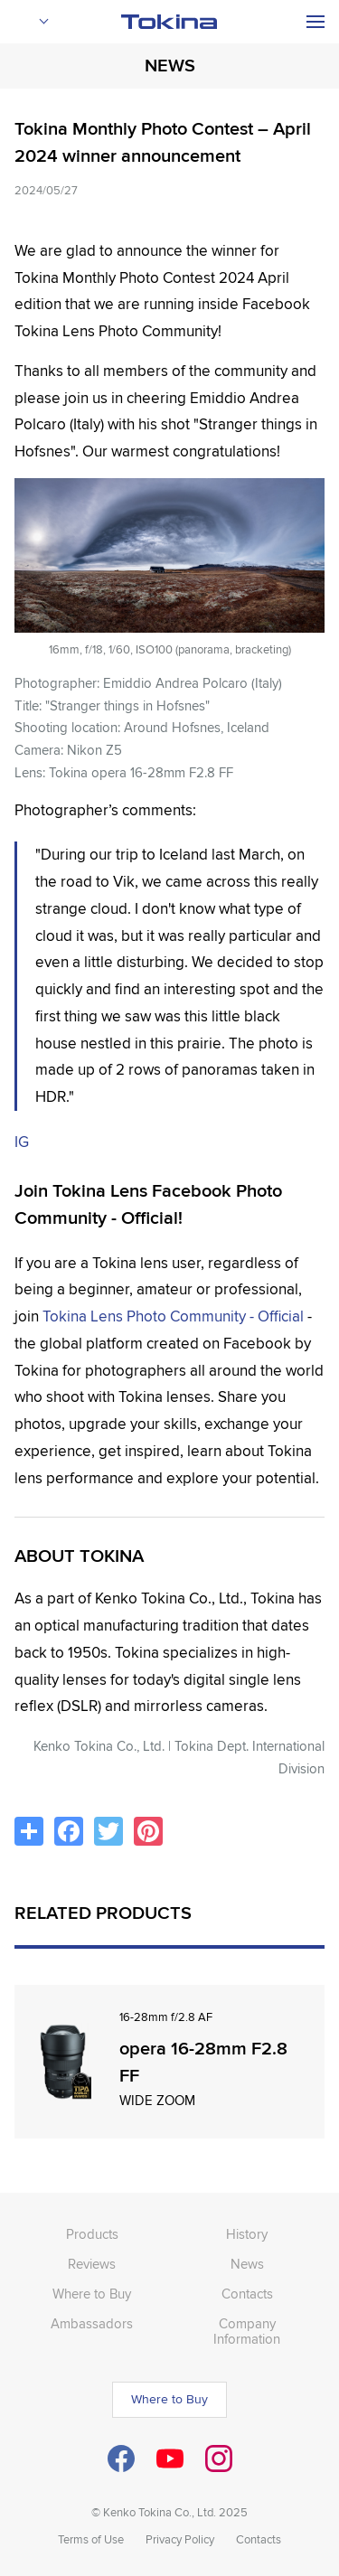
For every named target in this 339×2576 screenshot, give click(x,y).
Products (92, 2234)
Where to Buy (91, 2294)
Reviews (92, 2264)
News (247, 2264)
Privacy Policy (180, 2540)
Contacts (247, 2294)
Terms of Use (91, 2540)
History (247, 2234)
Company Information (246, 2331)
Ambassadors (92, 2324)
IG (21, 1142)
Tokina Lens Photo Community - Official (173, 1316)
